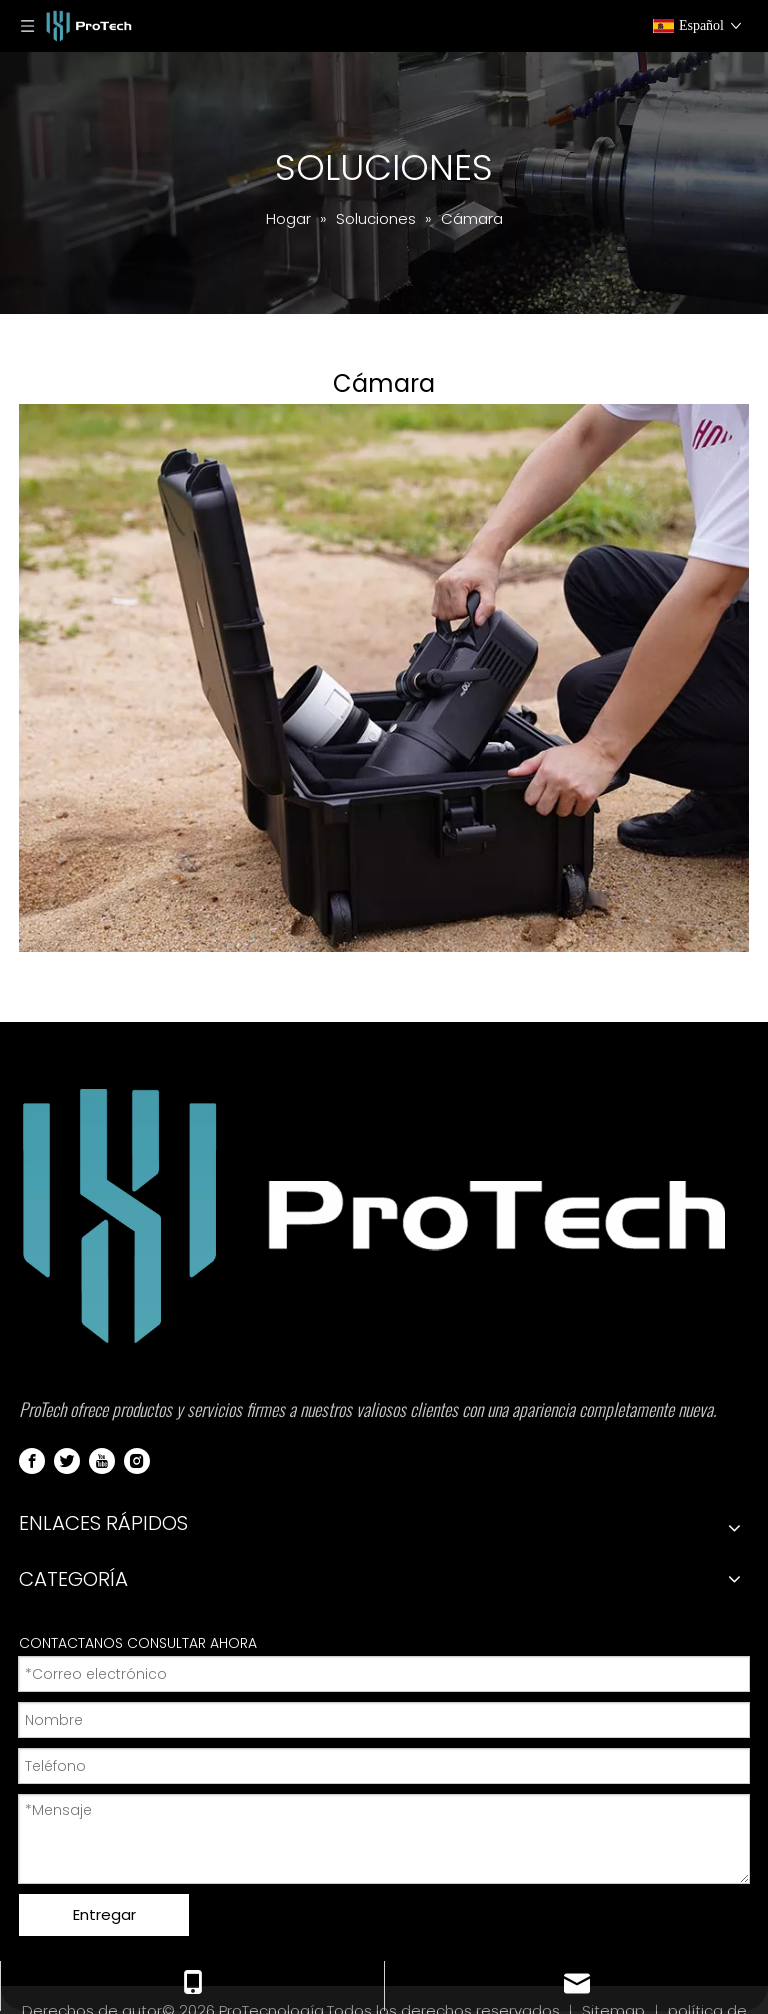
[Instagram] (137, 1460)
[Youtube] (102, 1460)
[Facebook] (32, 1460)
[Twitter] (67, 1460)
